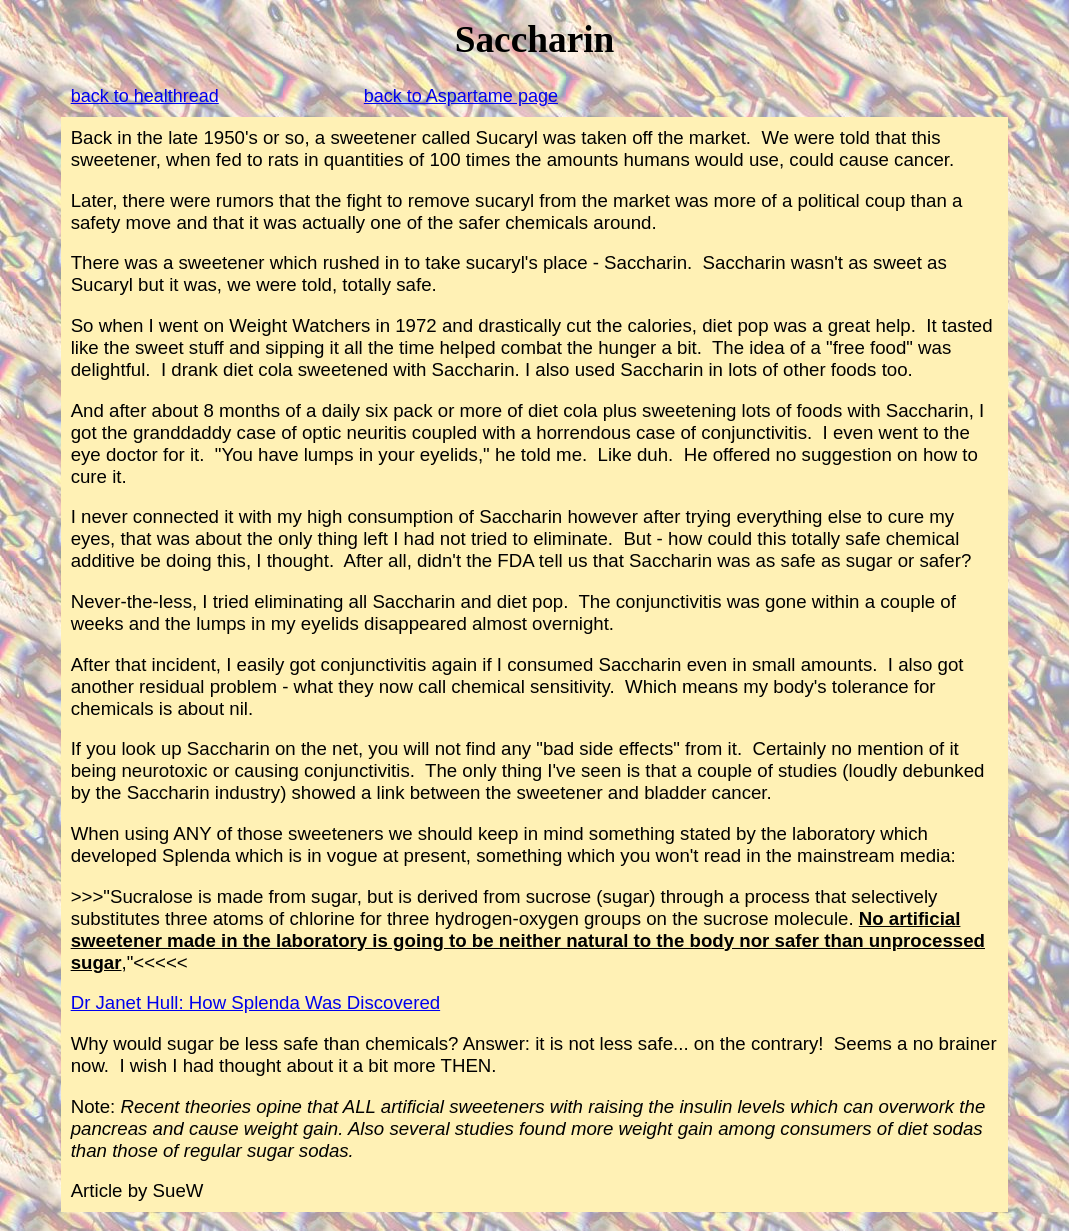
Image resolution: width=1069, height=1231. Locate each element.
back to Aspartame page (461, 96)
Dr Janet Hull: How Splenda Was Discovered (255, 1002)
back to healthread (145, 96)
